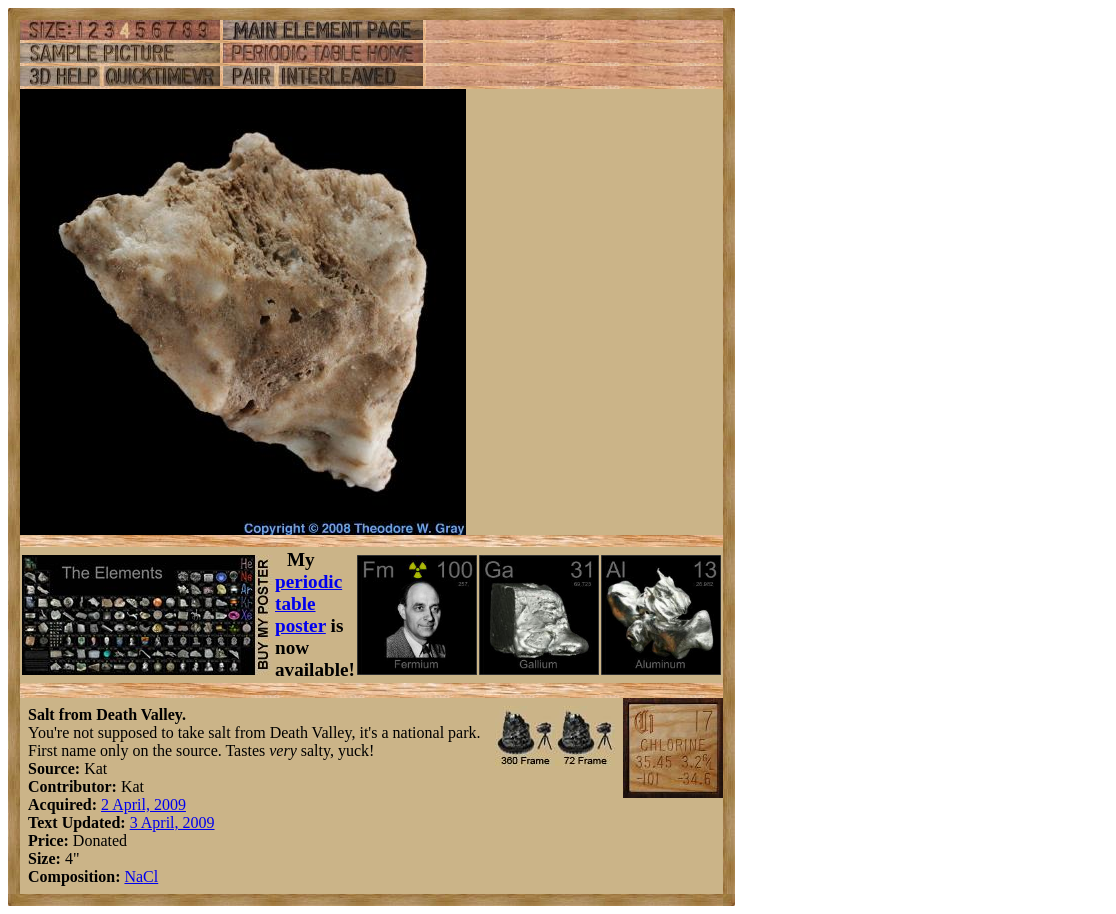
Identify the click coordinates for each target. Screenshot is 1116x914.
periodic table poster (308, 603)
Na (133, 876)
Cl (150, 876)
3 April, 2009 (172, 822)
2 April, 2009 (143, 804)
